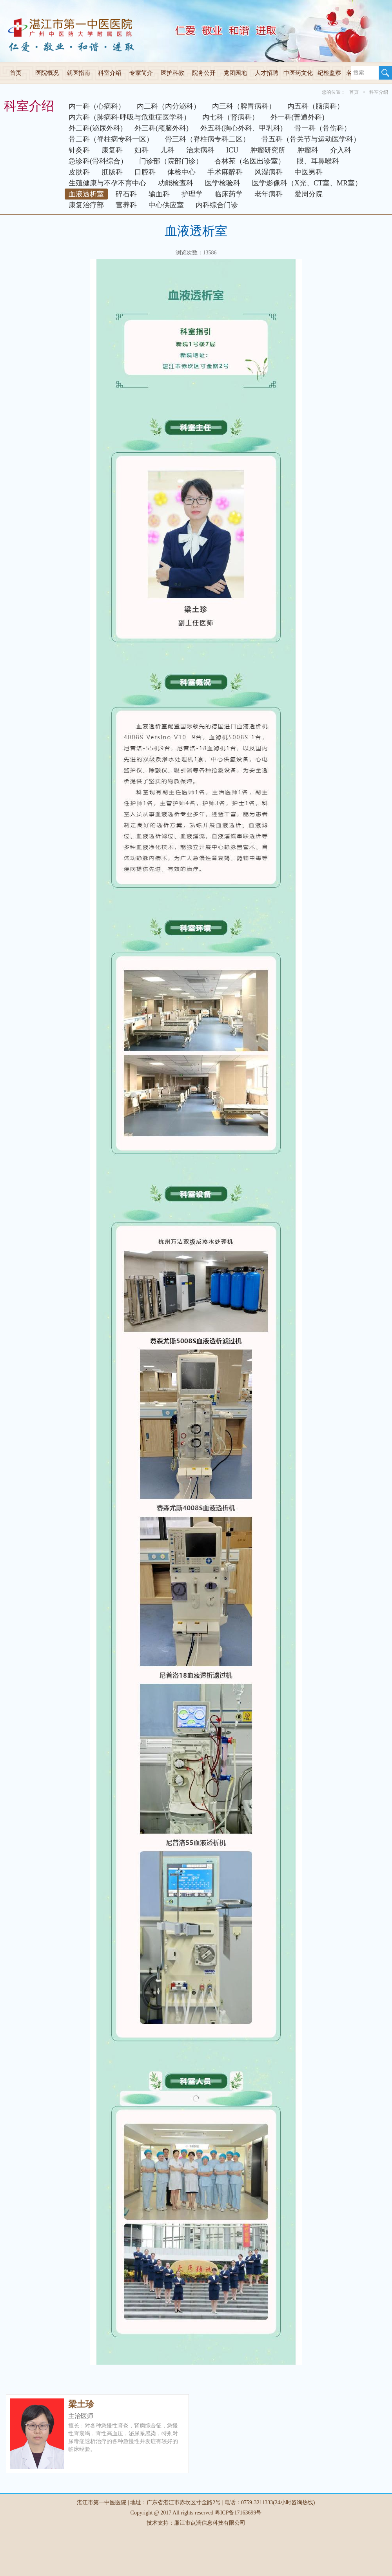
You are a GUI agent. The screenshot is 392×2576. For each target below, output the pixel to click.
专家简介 (141, 73)
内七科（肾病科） (230, 117)
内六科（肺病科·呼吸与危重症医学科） (130, 117)
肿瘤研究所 (267, 150)
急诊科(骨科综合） (98, 161)
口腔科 (145, 172)
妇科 (141, 150)
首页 (16, 73)
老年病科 (268, 194)
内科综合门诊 (217, 205)
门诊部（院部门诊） (171, 161)
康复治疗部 (86, 205)
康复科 (112, 150)
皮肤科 (79, 172)
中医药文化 (298, 73)
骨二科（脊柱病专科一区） (111, 139)
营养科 (126, 205)
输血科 (159, 194)
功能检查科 (175, 183)
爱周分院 (308, 194)
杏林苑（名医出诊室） (249, 161)
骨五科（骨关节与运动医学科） (310, 139)
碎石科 (126, 194)
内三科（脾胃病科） (244, 106)
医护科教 (172, 73)
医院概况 (47, 73)
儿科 (167, 150)
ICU (232, 150)
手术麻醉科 (225, 172)
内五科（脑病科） (315, 106)
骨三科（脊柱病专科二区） (207, 139)
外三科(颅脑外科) (161, 128)
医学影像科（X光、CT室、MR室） (307, 183)
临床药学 (228, 194)
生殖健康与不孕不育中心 (107, 183)
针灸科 (79, 150)
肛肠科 (112, 172)
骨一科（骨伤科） (322, 128)
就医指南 (78, 73)
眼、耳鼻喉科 (318, 161)
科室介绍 (110, 73)
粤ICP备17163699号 (238, 2513)
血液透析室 (86, 194)
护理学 (192, 194)
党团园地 (235, 73)
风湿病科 (268, 172)
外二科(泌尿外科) (96, 128)
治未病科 (200, 150)
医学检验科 (222, 183)
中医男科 (308, 172)
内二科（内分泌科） (168, 106)
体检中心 (181, 172)
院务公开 (204, 73)
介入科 (340, 150)
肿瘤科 (307, 150)
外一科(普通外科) (297, 117)
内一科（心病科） (97, 106)
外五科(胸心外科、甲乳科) (241, 128)
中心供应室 (166, 205)
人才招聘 (266, 73)
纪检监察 (329, 73)
